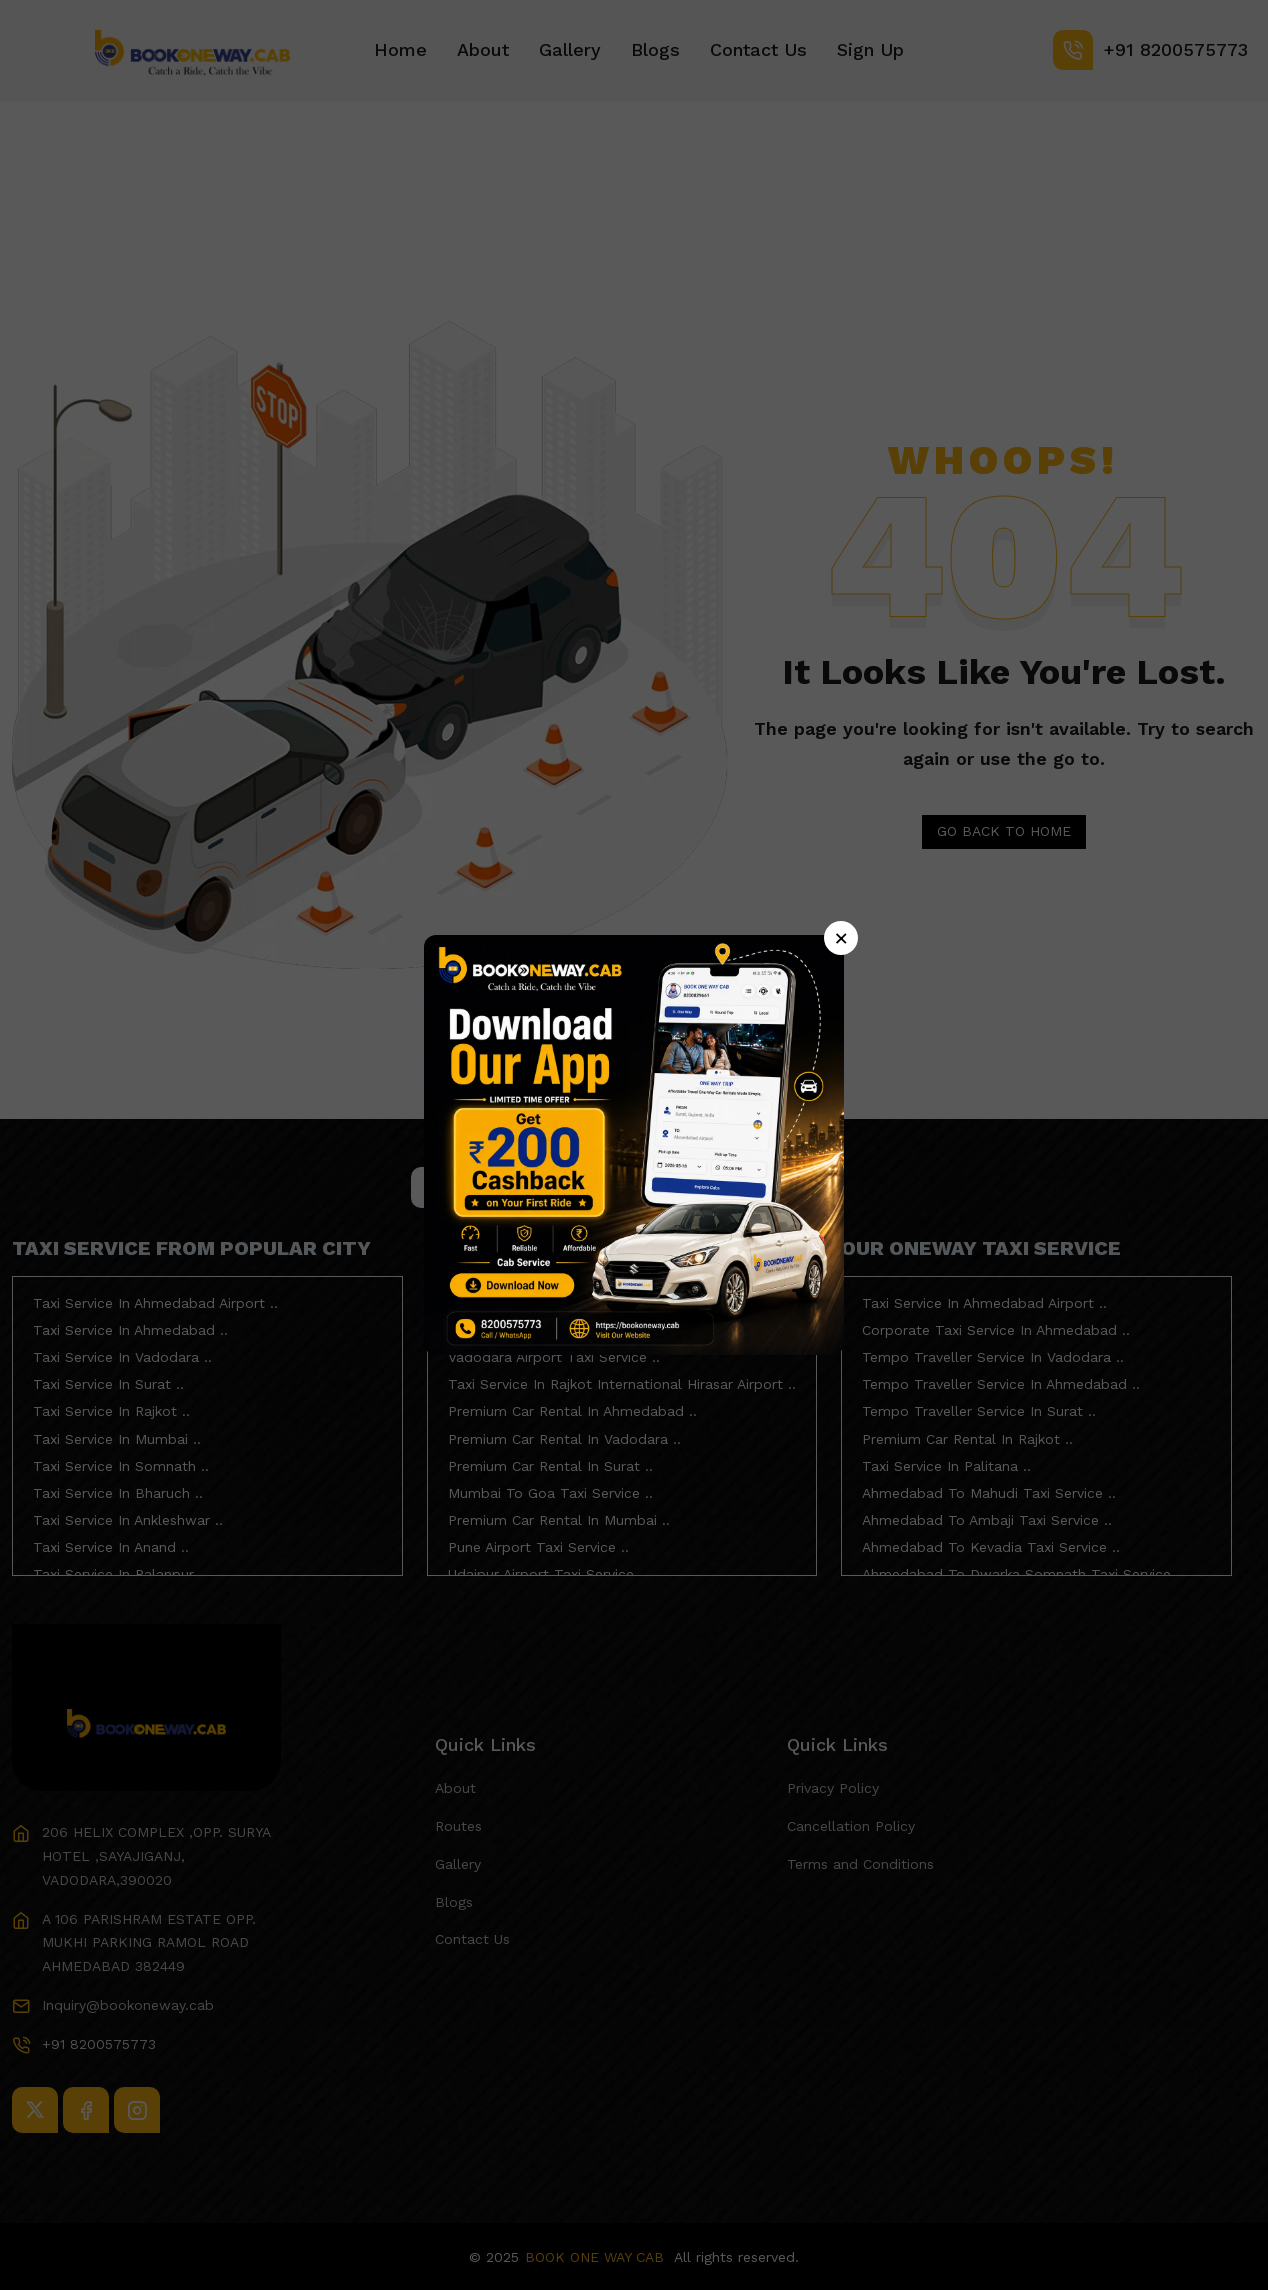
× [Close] (841, 938)
